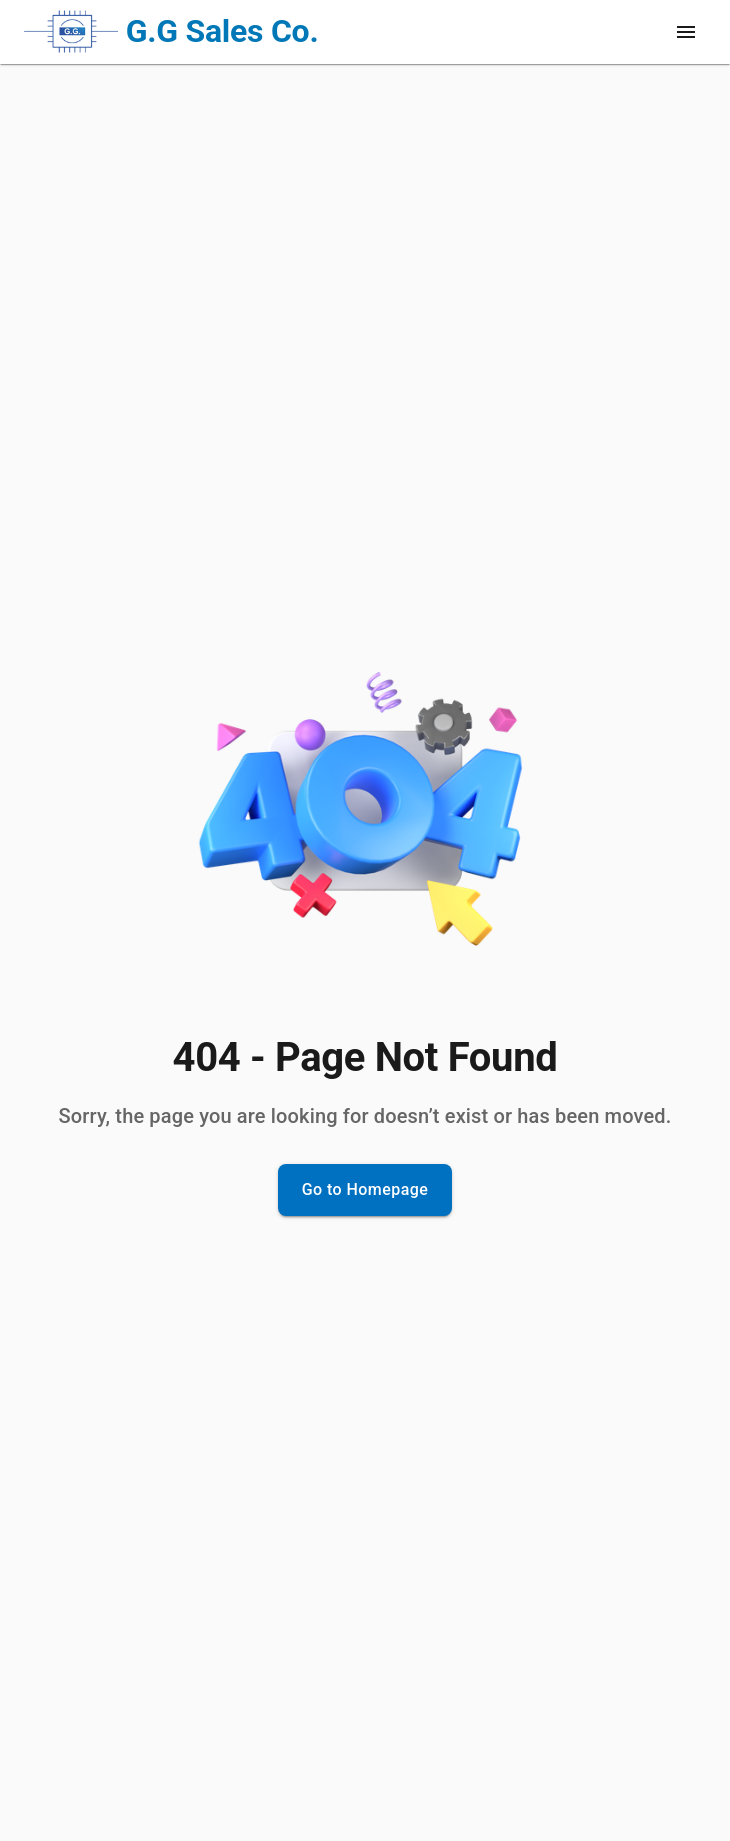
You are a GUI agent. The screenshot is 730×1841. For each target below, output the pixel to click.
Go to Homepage (365, 1190)
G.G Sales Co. (222, 31)
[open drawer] (686, 32)
